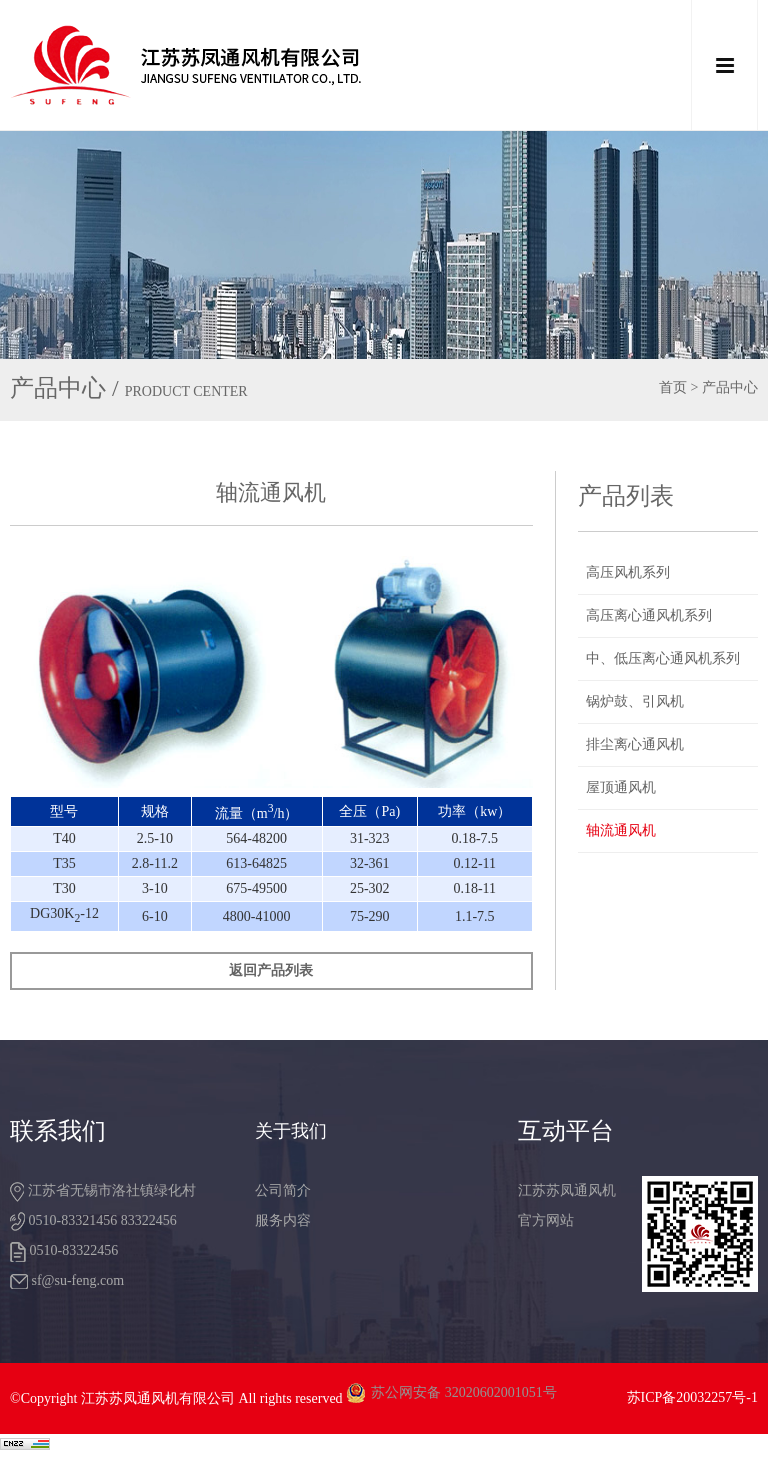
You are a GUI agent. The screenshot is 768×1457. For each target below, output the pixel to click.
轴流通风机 (621, 830)
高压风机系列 (628, 572)
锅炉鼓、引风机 (635, 701)
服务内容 (283, 1220)
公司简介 (283, 1190)
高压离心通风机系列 (649, 615)
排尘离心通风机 (635, 744)
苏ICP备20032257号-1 (692, 1397)
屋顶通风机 (621, 787)
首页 (673, 387)
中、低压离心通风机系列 (663, 658)
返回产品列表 (271, 970)
